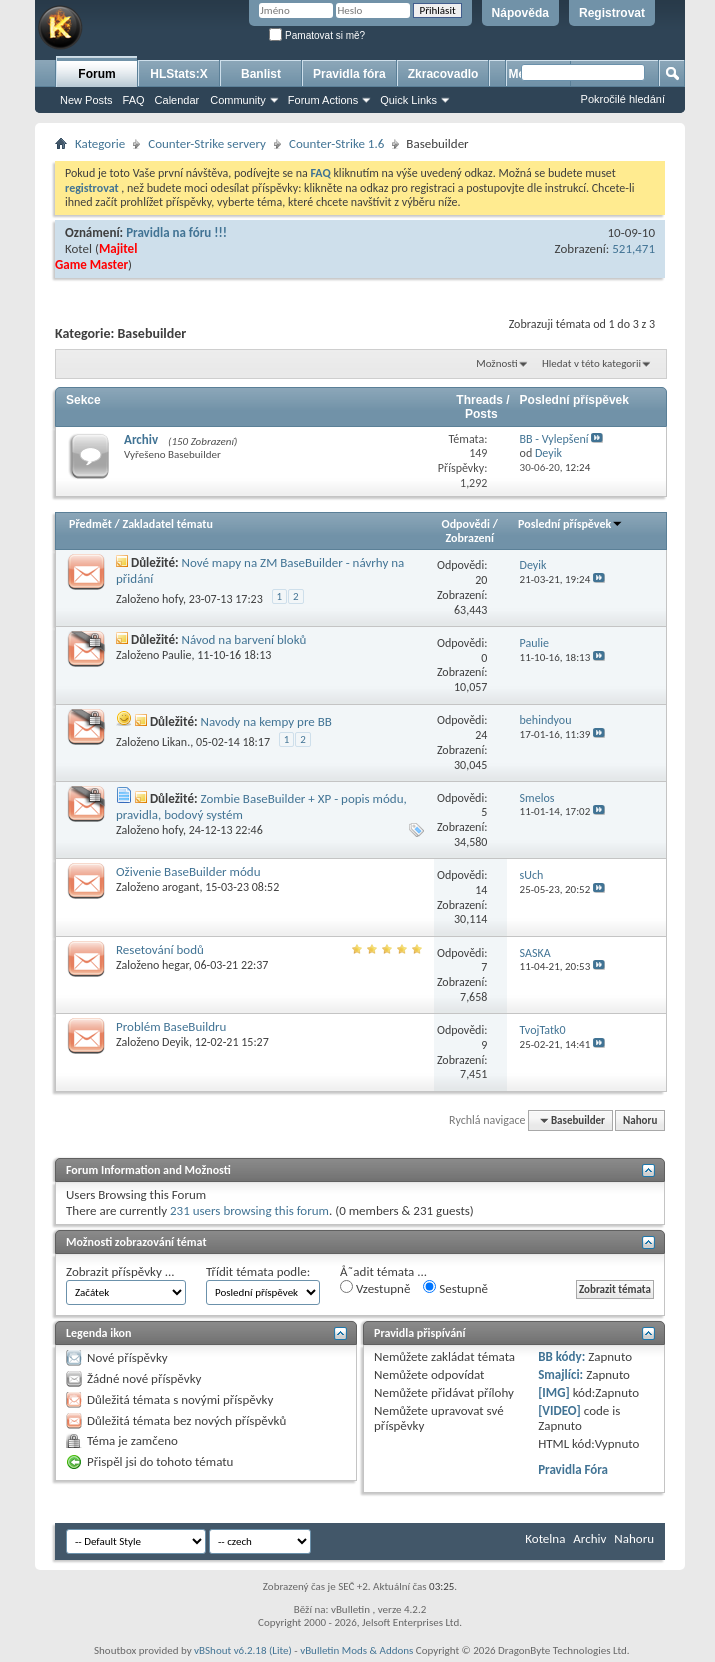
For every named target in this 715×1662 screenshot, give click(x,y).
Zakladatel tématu (167, 524)
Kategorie (100, 143)
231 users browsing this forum (249, 1210)
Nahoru (640, 1120)
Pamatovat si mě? (317, 35)
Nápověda (520, 13)
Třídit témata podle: (258, 1271)
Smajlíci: (560, 1374)
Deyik (175, 1042)
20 (481, 580)
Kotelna (545, 1538)
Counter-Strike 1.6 (336, 143)
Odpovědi (466, 524)
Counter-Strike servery (207, 143)
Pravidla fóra (349, 74)
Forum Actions (323, 100)
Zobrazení (470, 538)
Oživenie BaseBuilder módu (188, 871)
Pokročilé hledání (623, 99)
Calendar (177, 100)
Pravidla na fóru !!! (176, 232)
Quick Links (408, 100)
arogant (180, 887)
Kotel (78, 248)
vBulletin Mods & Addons (356, 1650)
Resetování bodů (160, 949)
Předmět (90, 524)
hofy (172, 599)
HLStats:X (178, 74)
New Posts (86, 100)
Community (238, 100)
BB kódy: (561, 1356)
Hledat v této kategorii (591, 363)
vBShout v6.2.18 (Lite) (243, 1650)
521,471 (633, 248)
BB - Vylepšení (554, 439)
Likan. (176, 742)
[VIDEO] (559, 1410)
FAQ (134, 100)
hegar (175, 965)
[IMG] (554, 1392)
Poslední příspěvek (570, 524)
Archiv (141, 439)
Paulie (176, 655)
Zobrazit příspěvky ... (120, 1271)
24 (481, 735)
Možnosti (496, 363)
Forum (96, 74)
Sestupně (455, 1288)
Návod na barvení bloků (244, 639)
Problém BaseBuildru (171, 1026)
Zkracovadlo (443, 74)
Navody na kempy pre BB (265, 721)
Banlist (261, 74)
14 (481, 890)
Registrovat (612, 13)
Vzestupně (375, 1288)
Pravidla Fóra (573, 1469)
